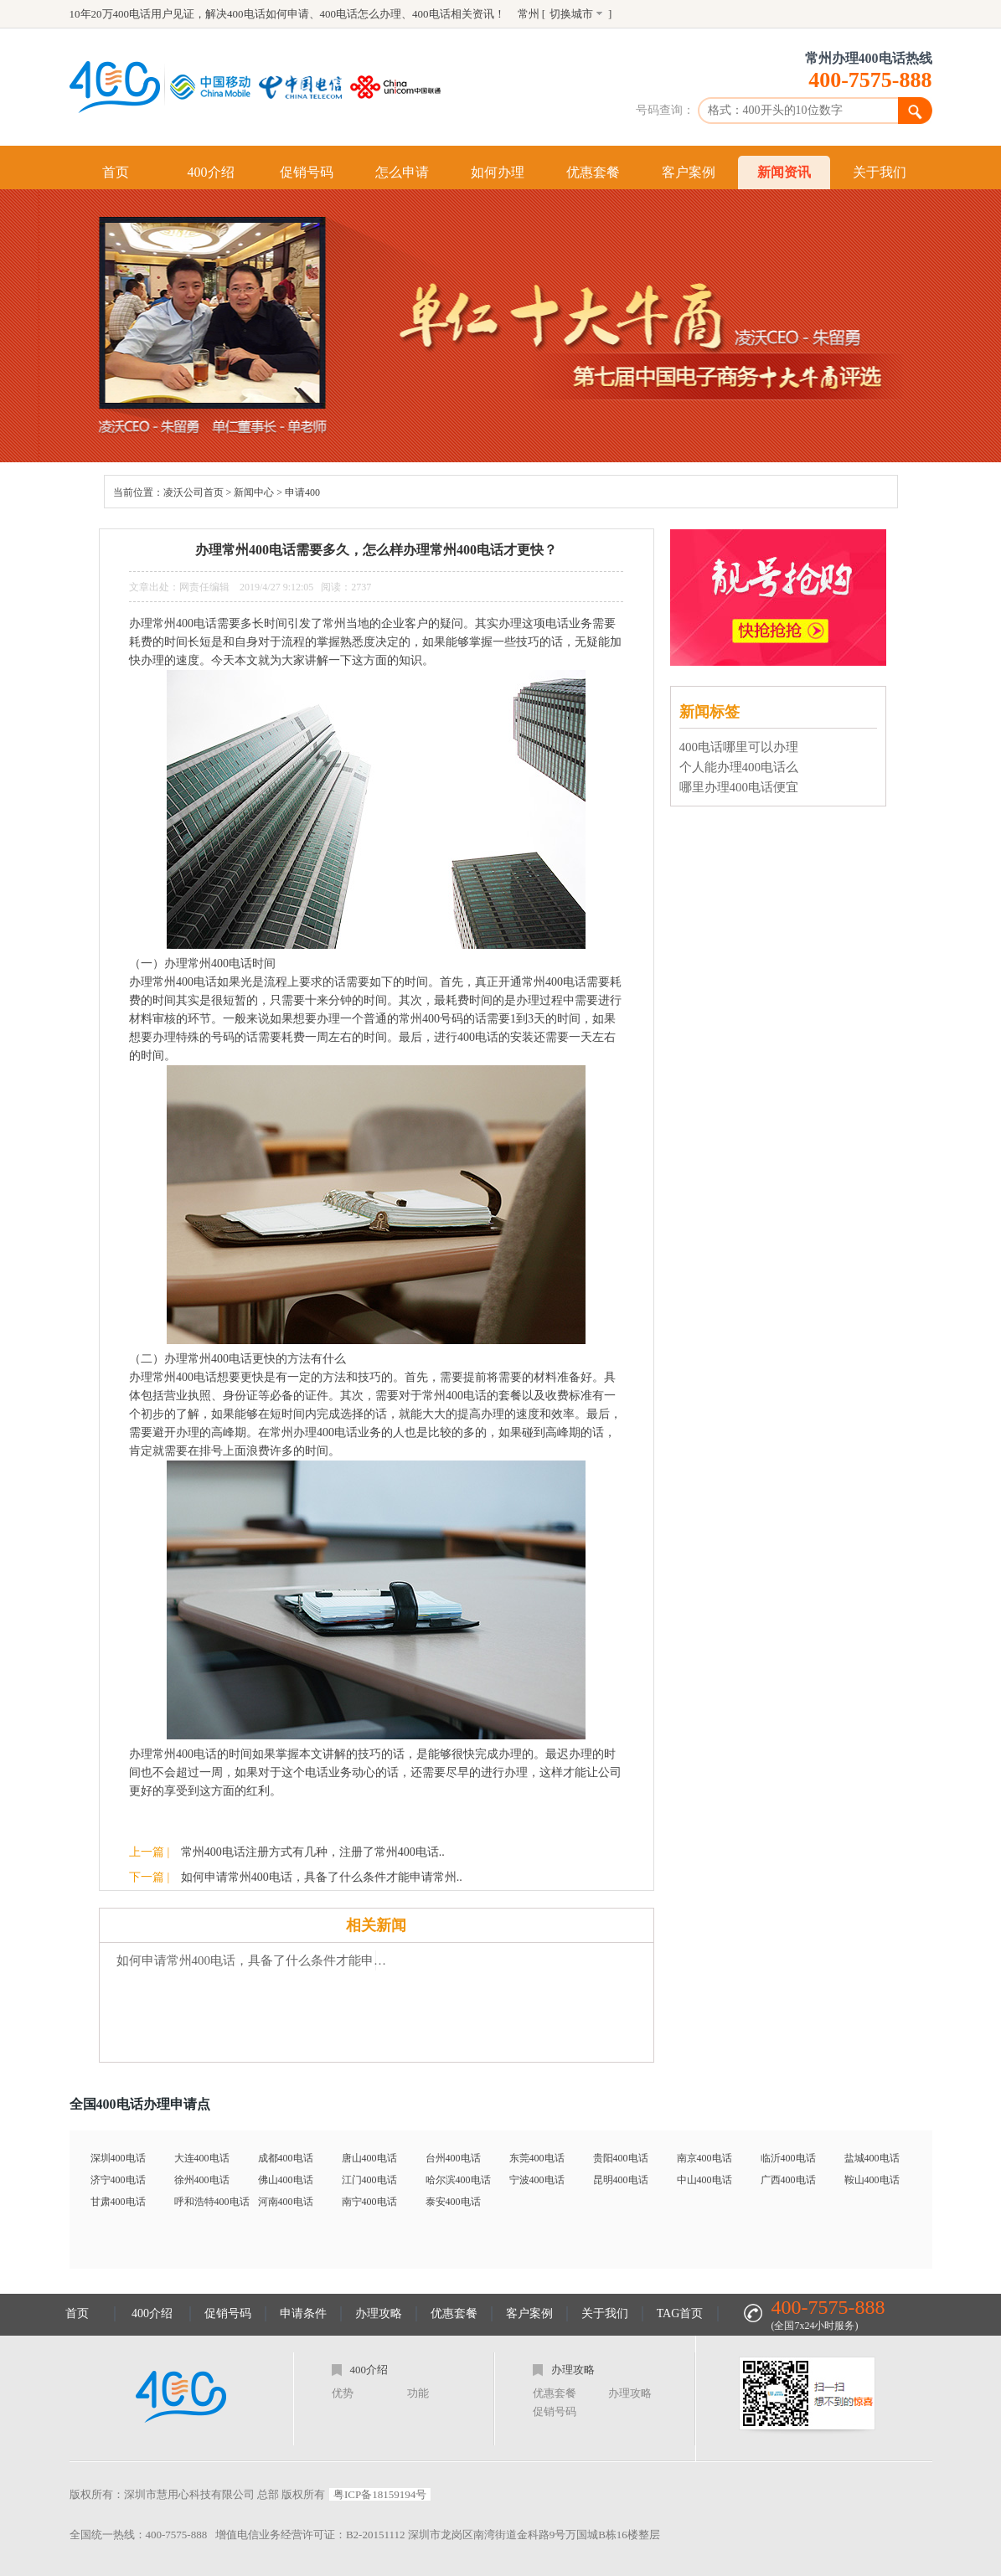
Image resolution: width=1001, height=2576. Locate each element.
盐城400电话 (872, 2158)
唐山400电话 (369, 2158)
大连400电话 (202, 2158)
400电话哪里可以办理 (739, 747)
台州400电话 (453, 2158)
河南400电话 (285, 2202)
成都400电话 (285, 2158)
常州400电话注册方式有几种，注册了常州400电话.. (313, 1852)
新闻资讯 (784, 172)
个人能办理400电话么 (739, 767)
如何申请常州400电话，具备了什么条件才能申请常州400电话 (254, 1960)
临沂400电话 (788, 2158)
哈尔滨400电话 (458, 2180)
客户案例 (688, 172)
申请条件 (303, 2313)
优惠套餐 (593, 172)
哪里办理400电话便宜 (739, 787)
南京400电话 (704, 2158)
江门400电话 (369, 2180)
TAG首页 (680, 2313)
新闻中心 (254, 492)
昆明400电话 (620, 2180)
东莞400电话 (537, 2158)
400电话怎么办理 (361, 14)
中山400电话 (704, 2180)
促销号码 (306, 172)
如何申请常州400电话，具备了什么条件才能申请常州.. (321, 1877)
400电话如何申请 (268, 14)
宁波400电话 (537, 2180)
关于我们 (879, 172)
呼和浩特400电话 (212, 2202)
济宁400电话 (118, 2180)
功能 (418, 2393)
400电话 (431, 14)
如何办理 (497, 172)
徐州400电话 (202, 2180)
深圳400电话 (118, 2158)
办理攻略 (378, 2313)
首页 (115, 172)
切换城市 (571, 14)
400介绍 (211, 172)
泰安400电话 (453, 2202)
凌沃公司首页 (193, 492)
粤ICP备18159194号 (379, 2494)
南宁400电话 (369, 2202)
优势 (342, 2393)
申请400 (302, 492)
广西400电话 (788, 2180)
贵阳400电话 (620, 2158)
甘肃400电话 (118, 2202)
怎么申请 (402, 172)
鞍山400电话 (872, 2180)
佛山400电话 (285, 2180)
